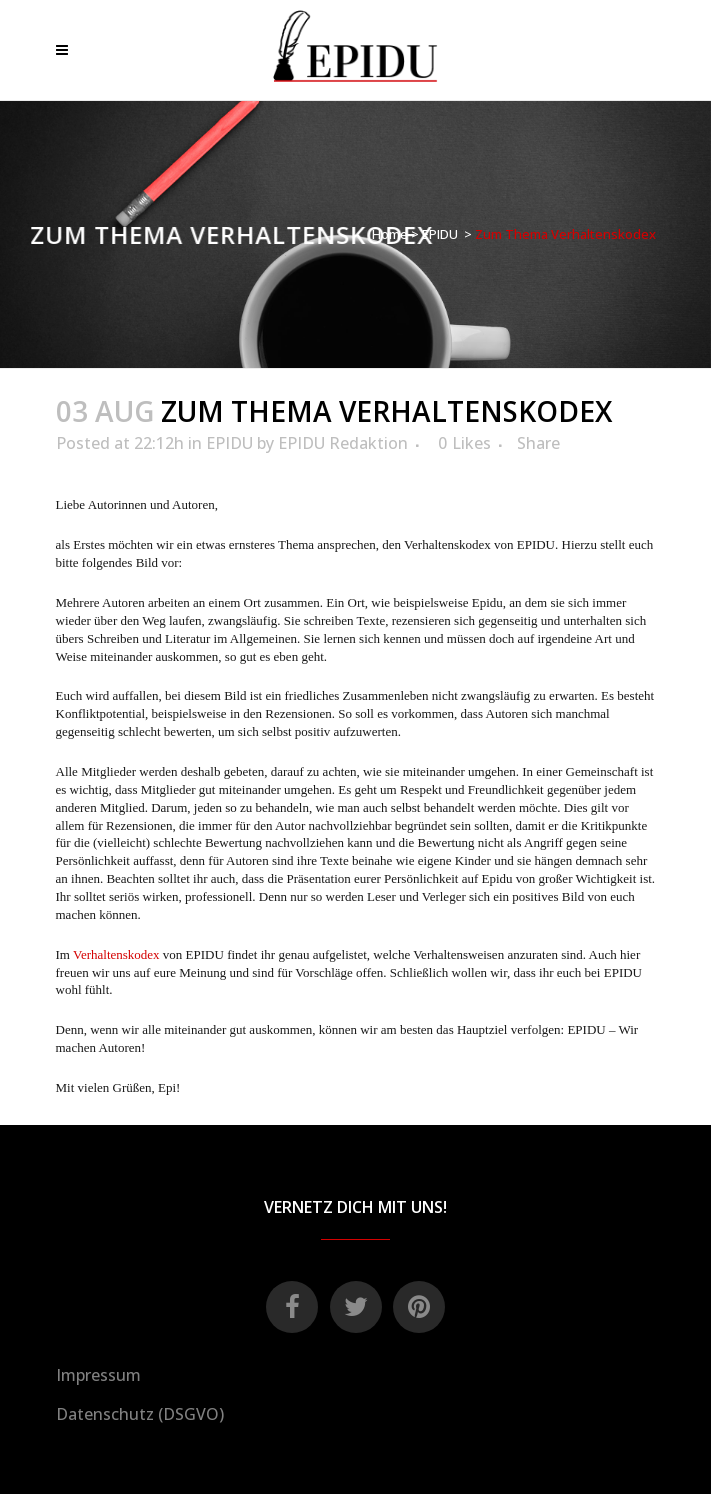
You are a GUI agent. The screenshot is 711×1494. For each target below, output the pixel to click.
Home (390, 234)
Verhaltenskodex (116, 954)
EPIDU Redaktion (343, 443)
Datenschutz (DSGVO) (140, 1414)
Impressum (98, 1375)
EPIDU (440, 234)
